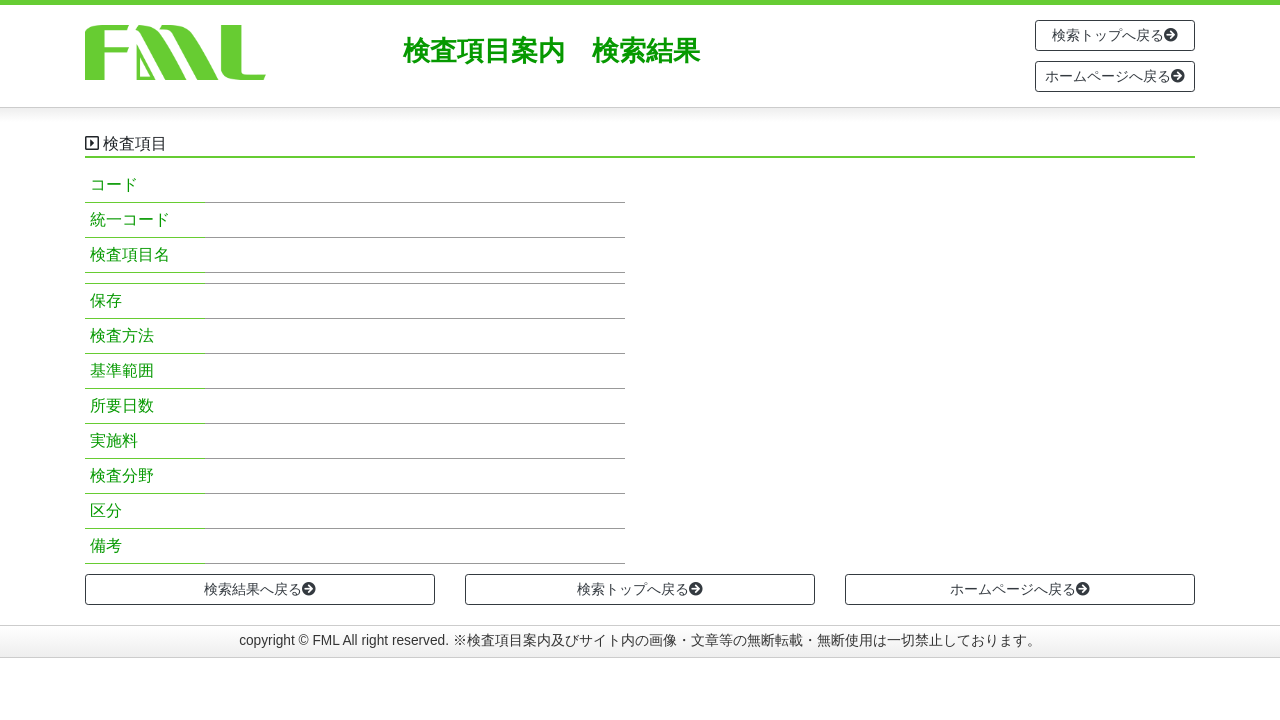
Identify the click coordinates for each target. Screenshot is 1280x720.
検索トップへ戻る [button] (1115, 35)
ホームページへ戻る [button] (1115, 76)
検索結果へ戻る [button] (260, 589)
